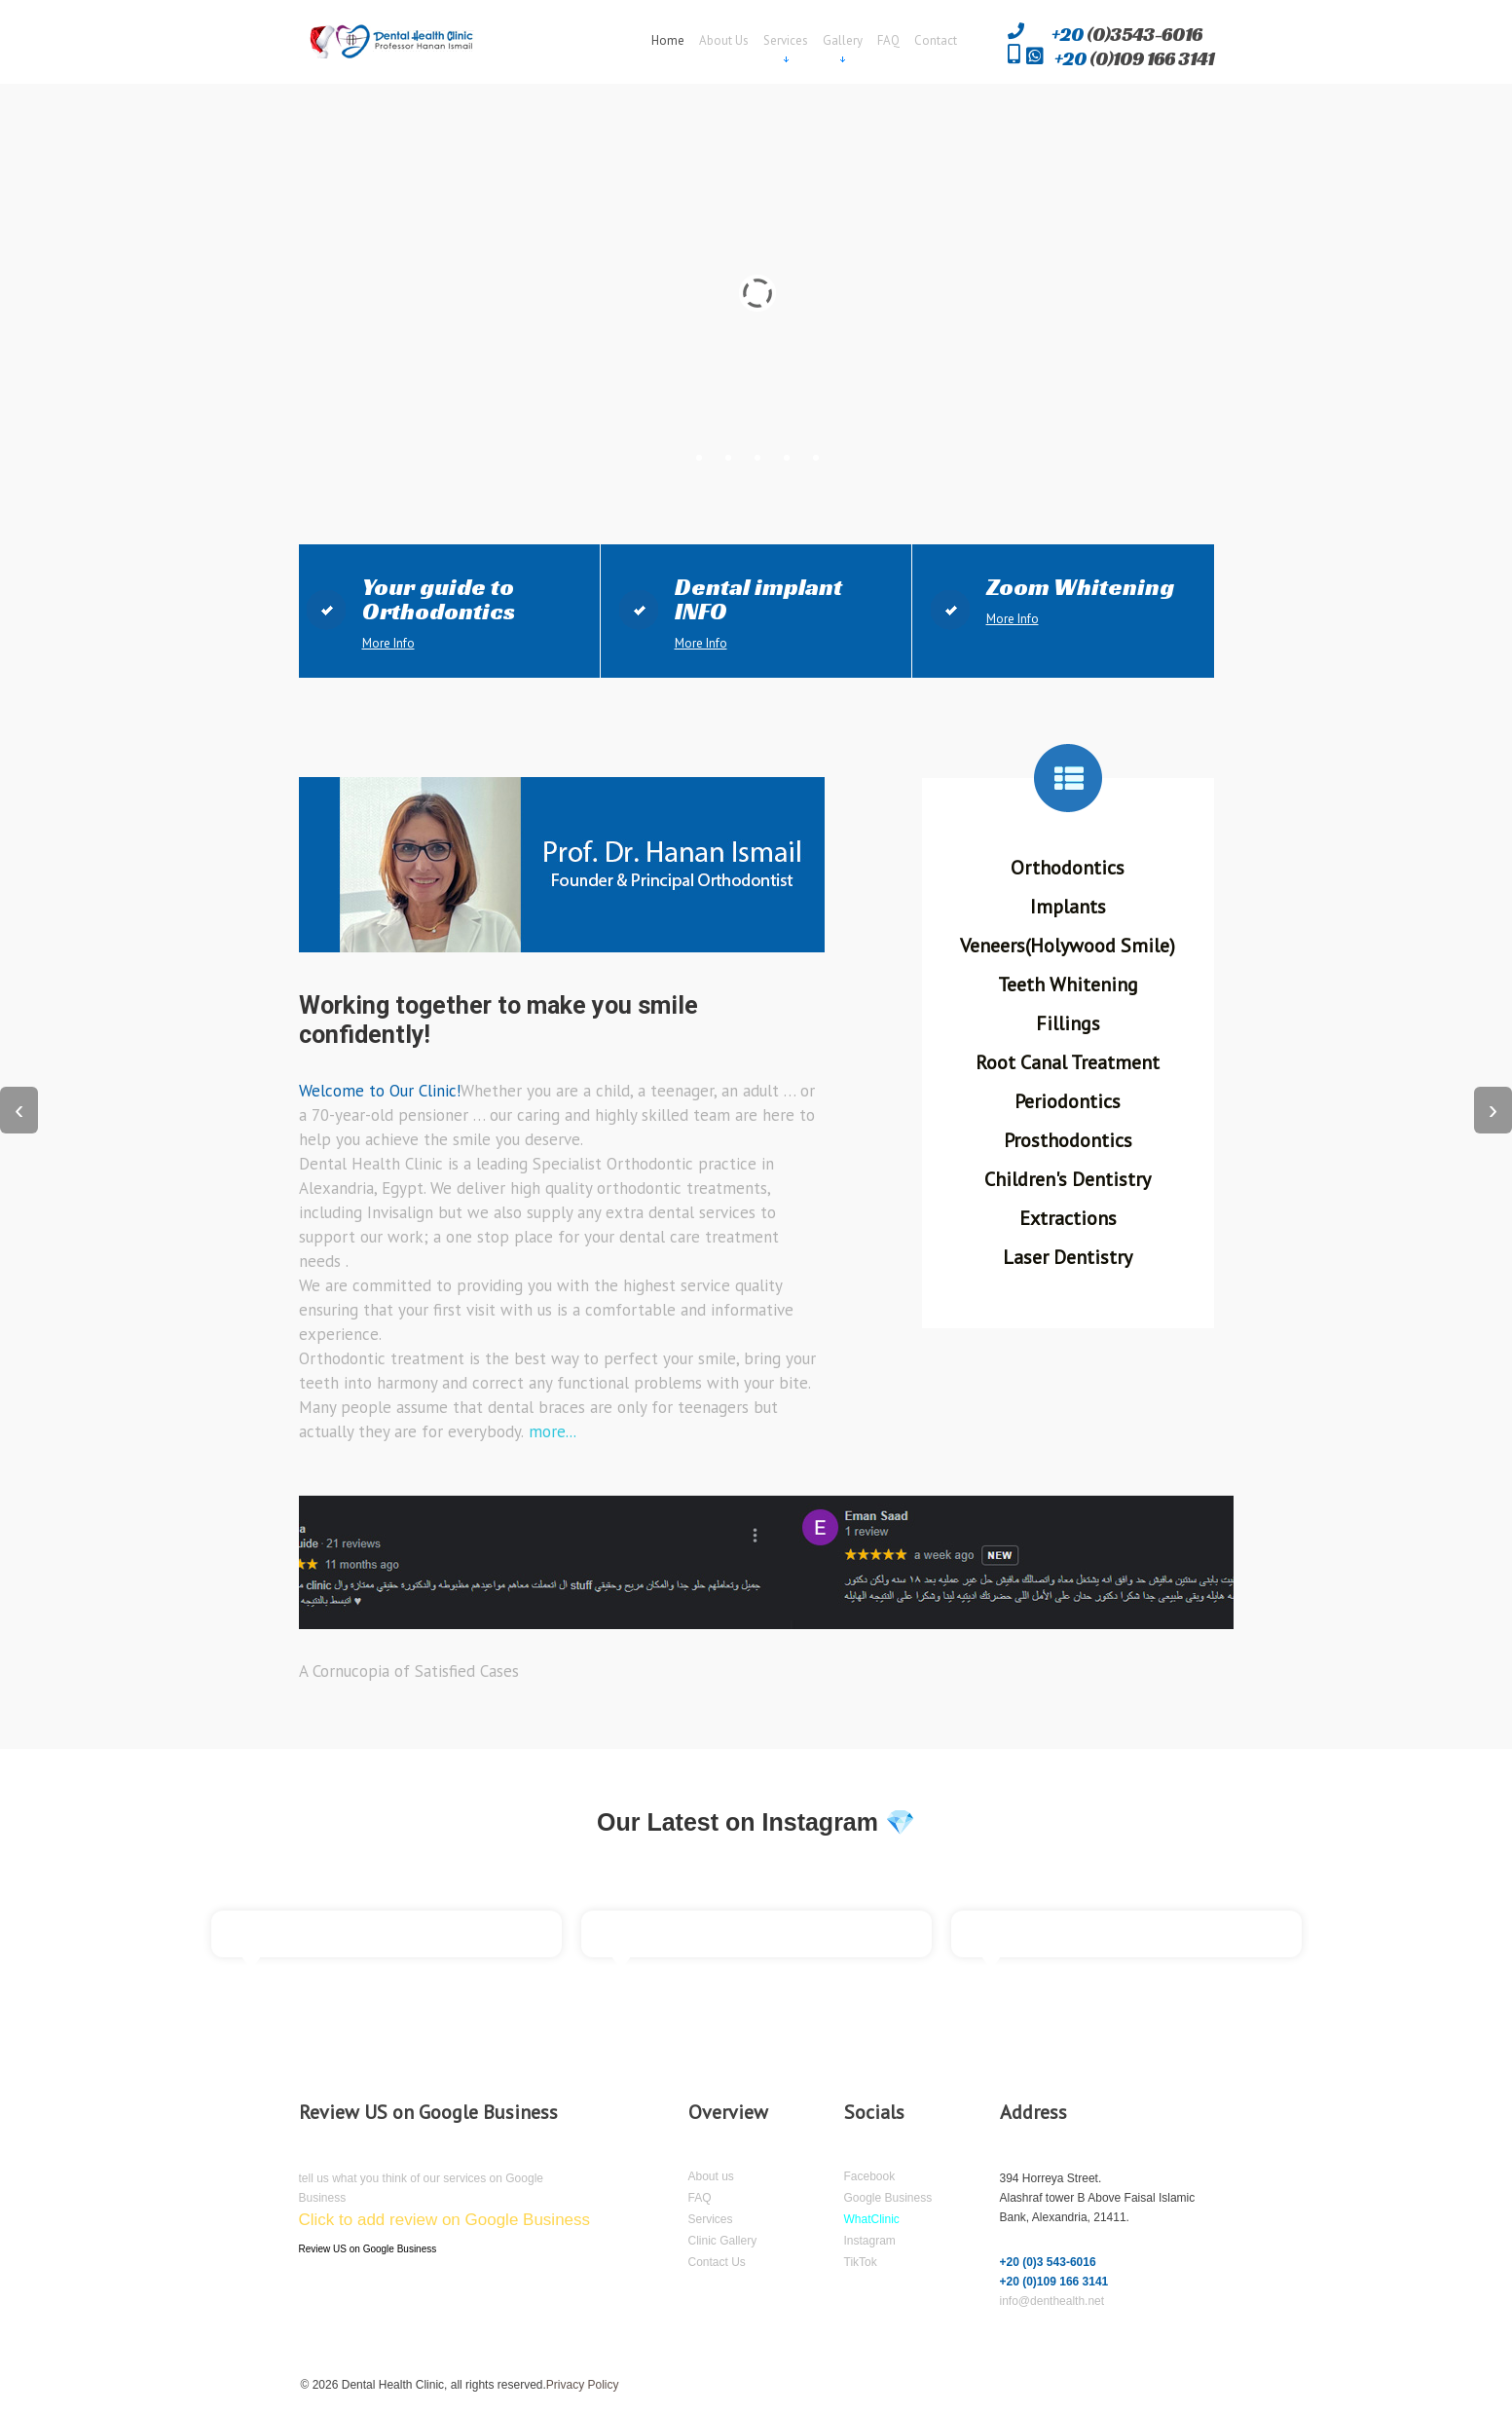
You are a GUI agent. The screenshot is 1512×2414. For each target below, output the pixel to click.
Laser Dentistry (1067, 1257)
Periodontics (1067, 1101)
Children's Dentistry (1067, 1179)
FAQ (888, 40)
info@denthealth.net (1052, 2301)
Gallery (843, 41)
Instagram (870, 2240)
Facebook (870, 2176)
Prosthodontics (1068, 1140)
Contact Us (717, 2262)
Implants (1068, 906)
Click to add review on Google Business (445, 2219)
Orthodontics (1068, 867)
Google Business (888, 2198)
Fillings (1068, 1023)
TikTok (860, 2262)
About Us (724, 40)
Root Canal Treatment (1068, 1062)
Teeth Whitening (1068, 984)
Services (785, 41)
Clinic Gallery (722, 2240)
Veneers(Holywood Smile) (1067, 945)
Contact (935, 40)
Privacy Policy (582, 2385)
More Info (388, 643)
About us (711, 2176)
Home (667, 40)
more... (550, 1431)
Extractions (1068, 1218)
